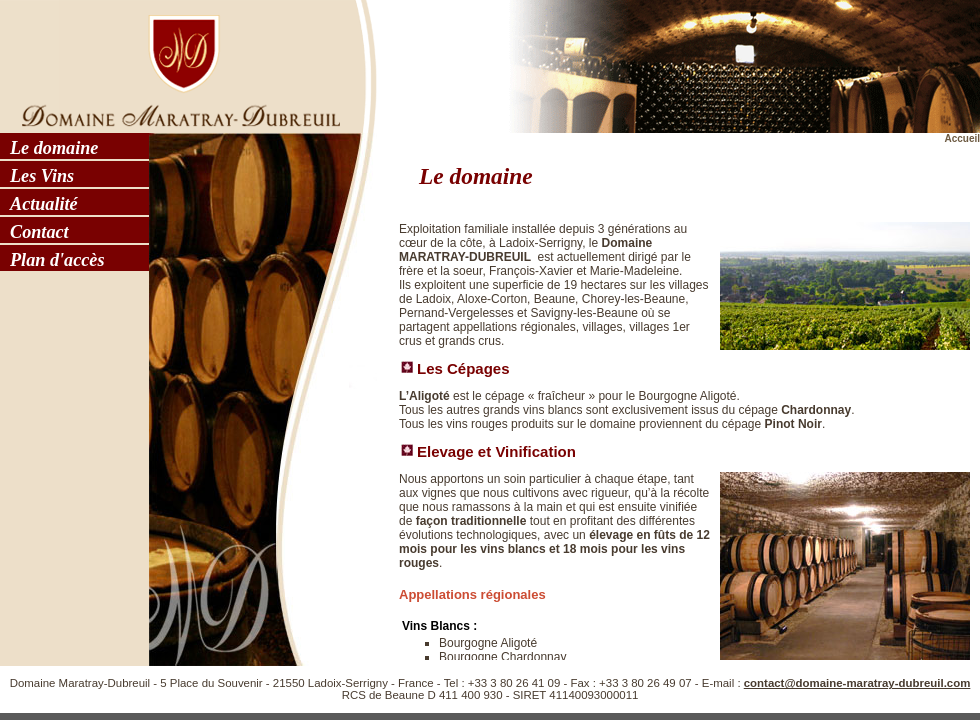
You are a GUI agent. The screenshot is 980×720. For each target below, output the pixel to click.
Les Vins (42, 176)
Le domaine (54, 148)
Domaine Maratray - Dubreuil (175, 65)
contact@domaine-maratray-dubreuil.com (857, 683)
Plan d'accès (57, 260)
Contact (39, 232)
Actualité (44, 204)
